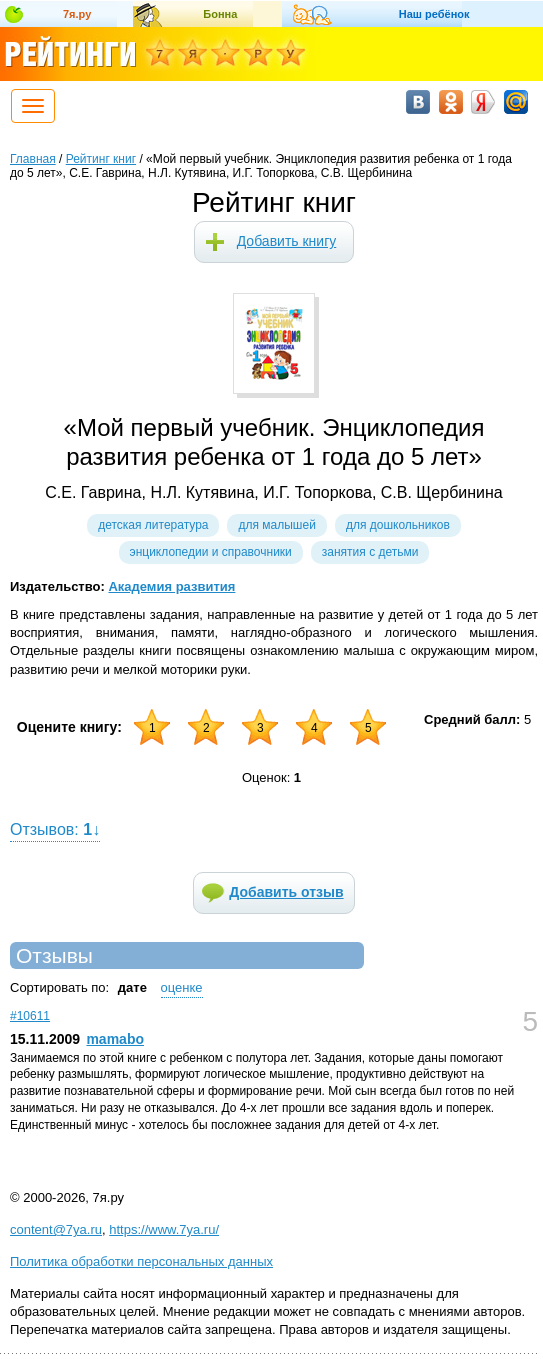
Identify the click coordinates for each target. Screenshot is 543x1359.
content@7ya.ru (56, 1229)
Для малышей (276, 525)
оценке (182, 987)
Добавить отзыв (286, 892)
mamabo (115, 1039)
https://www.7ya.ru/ (164, 1229)
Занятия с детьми (370, 552)
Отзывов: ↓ (55, 829)
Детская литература (153, 525)
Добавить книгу (287, 241)
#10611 (30, 1016)
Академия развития (171, 586)
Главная (33, 159)
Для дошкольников (398, 525)
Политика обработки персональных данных (141, 1261)
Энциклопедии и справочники (211, 552)
